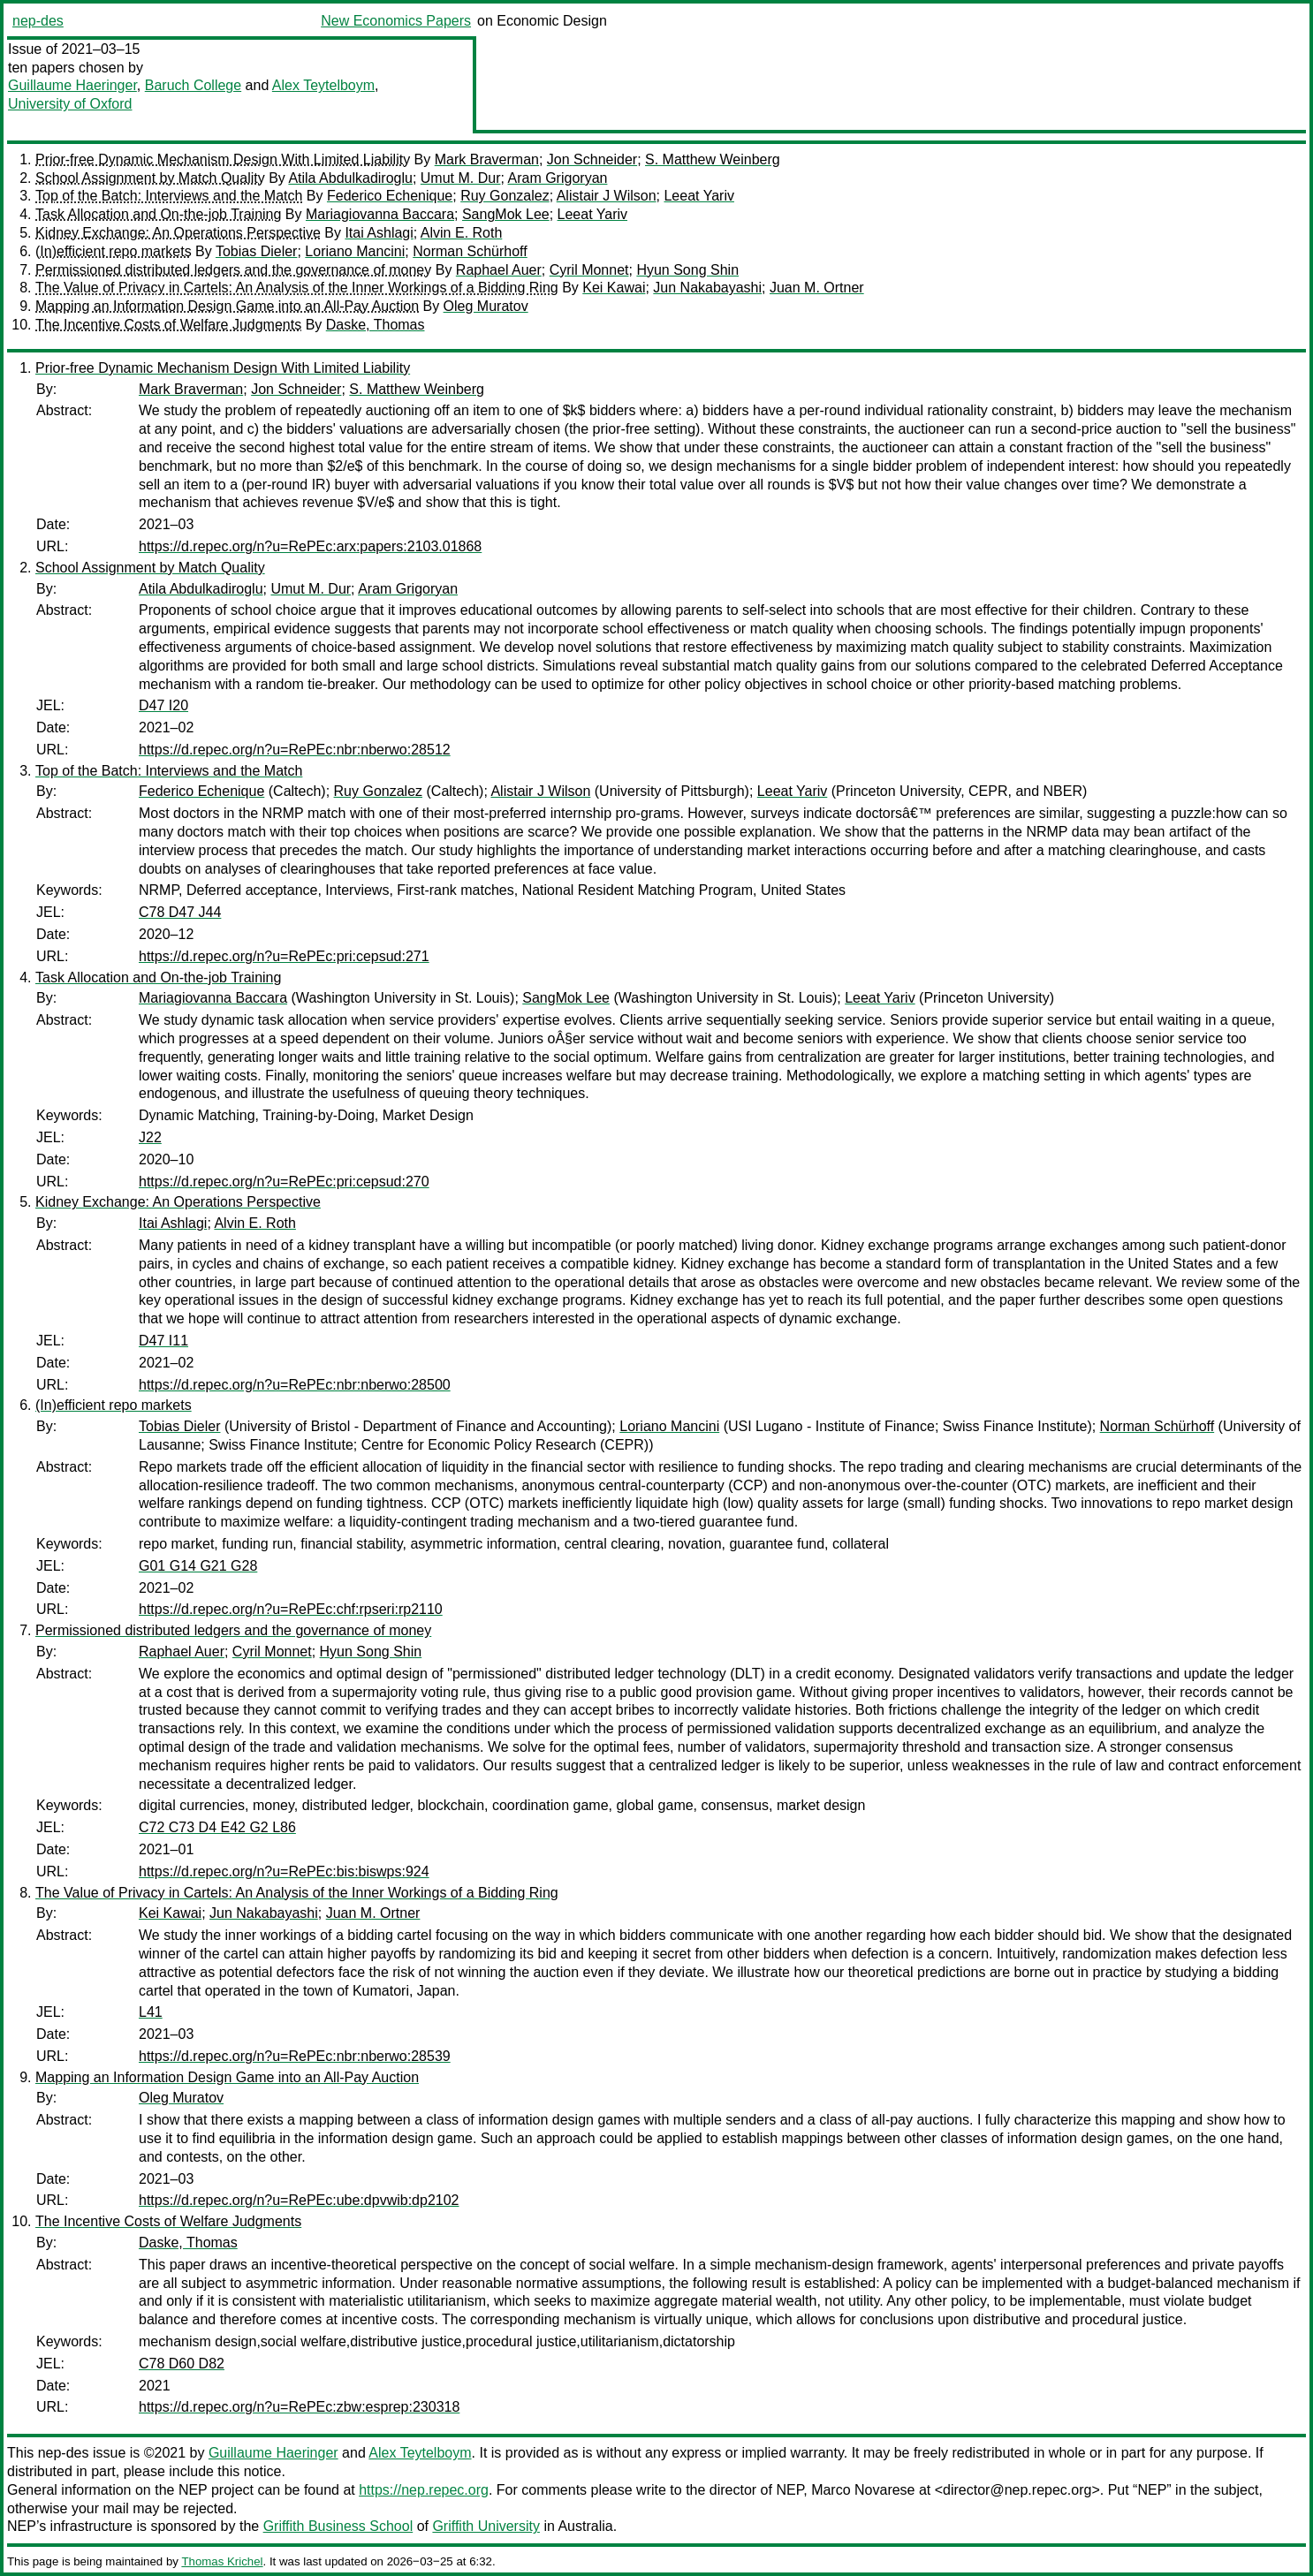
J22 (150, 1137)
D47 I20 (163, 705)
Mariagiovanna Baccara (380, 214)
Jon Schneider (592, 159)
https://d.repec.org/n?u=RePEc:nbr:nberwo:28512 (295, 749)
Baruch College (193, 85)
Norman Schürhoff (470, 251)
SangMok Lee (506, 214)
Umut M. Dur (461, 178)
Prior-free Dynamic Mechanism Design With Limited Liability (222, 159)
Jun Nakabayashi (707, 287)
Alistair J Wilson (606, 195)
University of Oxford (70, 103)
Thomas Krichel (221, 2561)
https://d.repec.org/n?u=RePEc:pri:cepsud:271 (284, 956)
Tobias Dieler (256, 251)
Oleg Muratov (486, 306)
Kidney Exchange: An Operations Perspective (178, 232)
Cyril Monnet (589, 269)
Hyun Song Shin (687, 269)
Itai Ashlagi (379, 232)
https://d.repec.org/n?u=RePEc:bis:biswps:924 (284, 1871)
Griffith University (486, 2526)
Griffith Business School (338, 2526)
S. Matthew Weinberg (712, 159)
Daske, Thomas (375, 324)
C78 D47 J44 (180, 912)
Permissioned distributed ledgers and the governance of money (233, 269)
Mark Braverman (487, 159)
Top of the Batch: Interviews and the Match (168, 195)
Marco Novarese (863, 2489)
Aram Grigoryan (558, 178)
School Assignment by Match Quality (150, 178)
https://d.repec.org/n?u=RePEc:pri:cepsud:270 (284, 1181)
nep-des (38, 20)
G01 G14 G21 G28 (198, 1565)
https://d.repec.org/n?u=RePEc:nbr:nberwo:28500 (295, 1384)
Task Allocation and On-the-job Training (158, 214)
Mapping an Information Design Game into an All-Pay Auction (227, 306)
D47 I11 (163, 1340)
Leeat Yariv (698, 195)
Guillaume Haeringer (72, 85)
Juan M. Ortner (817, 287)
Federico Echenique (389, 195)
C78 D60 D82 (181, 2363)
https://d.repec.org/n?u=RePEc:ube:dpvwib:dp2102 (299, 2200)
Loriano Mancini (355, 251)
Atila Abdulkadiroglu (350, 178)
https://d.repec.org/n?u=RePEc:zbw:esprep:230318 (299, 2406)
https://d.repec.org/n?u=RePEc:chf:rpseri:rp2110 (291, 1609)
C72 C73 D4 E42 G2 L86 (217, 1827)
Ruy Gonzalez (505, 195)
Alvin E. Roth (461, 232)
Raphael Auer (499, 269)
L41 (151, 2011)
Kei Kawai (613, 287)
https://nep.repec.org (424, 2489)
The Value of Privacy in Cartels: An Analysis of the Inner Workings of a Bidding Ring (296, 287)
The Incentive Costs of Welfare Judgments (168, 324)
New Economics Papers (396, 20)
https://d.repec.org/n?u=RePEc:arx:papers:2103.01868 (310, 546)
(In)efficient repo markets (113, 251)
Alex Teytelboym (323, 85)
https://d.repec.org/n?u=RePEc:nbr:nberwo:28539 (295, 2056)
